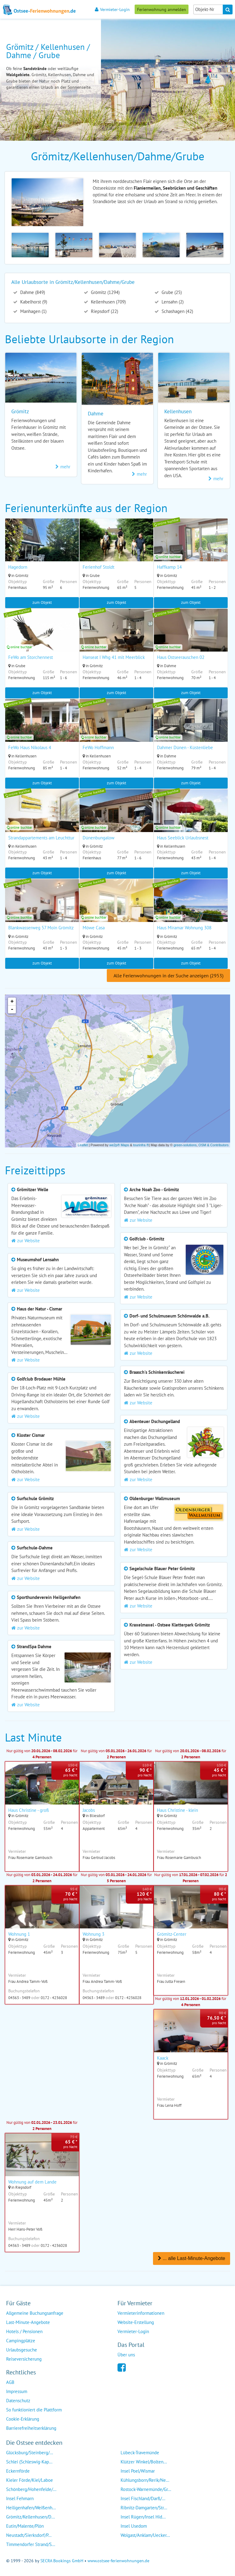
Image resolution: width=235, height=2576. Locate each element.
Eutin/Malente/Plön (25, 2525)
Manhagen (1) (33, 311)
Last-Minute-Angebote (28, 2322)
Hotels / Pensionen (24, 2331)
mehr (62, 467)
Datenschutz (18, 2400)
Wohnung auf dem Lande (32, 2181)
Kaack (162, 2058)
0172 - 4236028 (54, 1997)
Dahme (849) (32, 292)
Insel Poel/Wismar (138, 2470)
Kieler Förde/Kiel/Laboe (29, 2479)
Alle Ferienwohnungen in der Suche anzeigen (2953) (168, 975)
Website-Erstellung (136, 2322)
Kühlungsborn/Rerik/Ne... (145, 2479)
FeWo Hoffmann (98, 747)
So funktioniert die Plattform (34, 2409)
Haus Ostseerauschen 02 (180, 657)
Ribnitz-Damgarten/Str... (144, 2507)
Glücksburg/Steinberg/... (29, 2452)
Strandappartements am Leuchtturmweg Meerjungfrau (61, 837)
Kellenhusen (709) (108, 302)
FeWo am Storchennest (30, 657)
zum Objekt (42, 602)
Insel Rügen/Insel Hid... (143, 2516)
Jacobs (89, 1810)
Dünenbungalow (98, 837)
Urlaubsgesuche (21, 2349)
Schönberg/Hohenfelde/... (31, 2489)
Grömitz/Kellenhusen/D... (30, 2516)
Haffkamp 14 (169, 567)
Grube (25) (171, 292)
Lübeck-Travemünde (140, 2452)
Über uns (126, 2354)
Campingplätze (20, 2340)
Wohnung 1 (19, 1934)
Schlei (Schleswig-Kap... (29, 2461)
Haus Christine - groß (28, 1810)
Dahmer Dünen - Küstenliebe (185, 747)
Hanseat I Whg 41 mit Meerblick (114, 657)
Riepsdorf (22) (104, 311)
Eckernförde (18, 2470)
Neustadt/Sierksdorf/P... (28, 2534)
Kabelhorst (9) (33, 302)
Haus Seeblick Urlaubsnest (182, 837)
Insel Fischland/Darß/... (143, 2498)
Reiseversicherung (24, 2358)
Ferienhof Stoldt (98, 567)
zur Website (25, 1240)
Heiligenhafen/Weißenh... (31, 2507)
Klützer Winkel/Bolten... (144, 2461)
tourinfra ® (141, 1144)
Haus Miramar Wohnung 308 (184, 927)
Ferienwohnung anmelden (161, 9)
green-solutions (184, 1144)
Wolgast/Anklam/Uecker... (145, 2534)
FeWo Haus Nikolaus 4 (29, 747)
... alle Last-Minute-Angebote (191, 2257)
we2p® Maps (119, 1144)
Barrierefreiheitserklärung (31, 2427)
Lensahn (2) (172, 302)
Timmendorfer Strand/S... (30, 2544)
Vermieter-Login (112, 9)
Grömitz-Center (171, 1934)
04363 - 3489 (19, 1997)
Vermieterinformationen (141, 2312)
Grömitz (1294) (105, 292)
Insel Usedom (134, 2525)
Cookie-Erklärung (22, 2418)
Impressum (16, 2391)
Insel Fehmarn (20, 2498)
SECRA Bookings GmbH (61, 2560)
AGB (10, 2382)
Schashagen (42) (176, 311)
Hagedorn (17, 567)
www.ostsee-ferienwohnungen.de (118, 2560)
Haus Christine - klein (177, 1810)
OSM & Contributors (214, 1144)
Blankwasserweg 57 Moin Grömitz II (42, 927)
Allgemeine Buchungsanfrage (34, 2312)
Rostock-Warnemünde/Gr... (146, 2489)
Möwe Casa (94, 927)
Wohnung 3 (93, 1934)
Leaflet (83, 1144)
